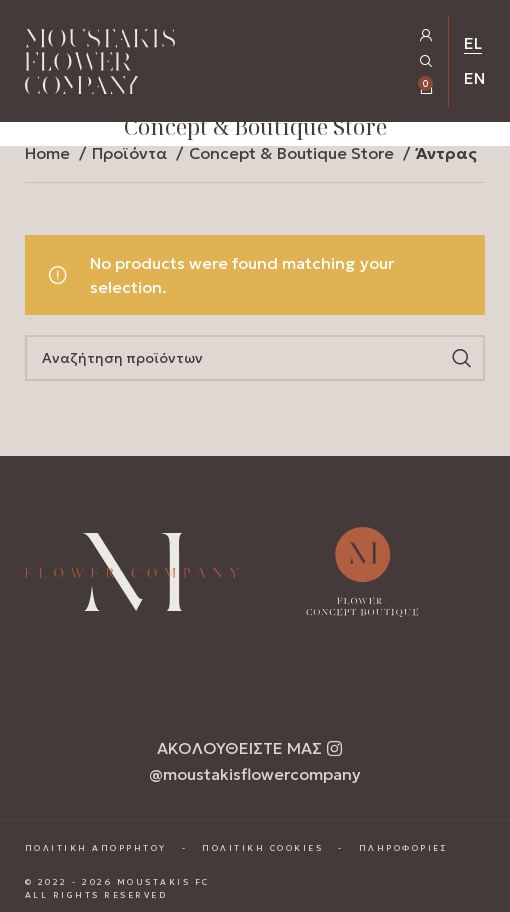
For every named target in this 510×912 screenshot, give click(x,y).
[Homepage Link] (100, 65)
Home (49, 153)
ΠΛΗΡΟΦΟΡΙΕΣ (403, 848)
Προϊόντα (131, 153)
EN (474, 78)
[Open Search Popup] (426, 61)
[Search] (255, 358)
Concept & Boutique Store (293, 153)
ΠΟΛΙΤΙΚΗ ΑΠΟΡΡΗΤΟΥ (96, 848)
